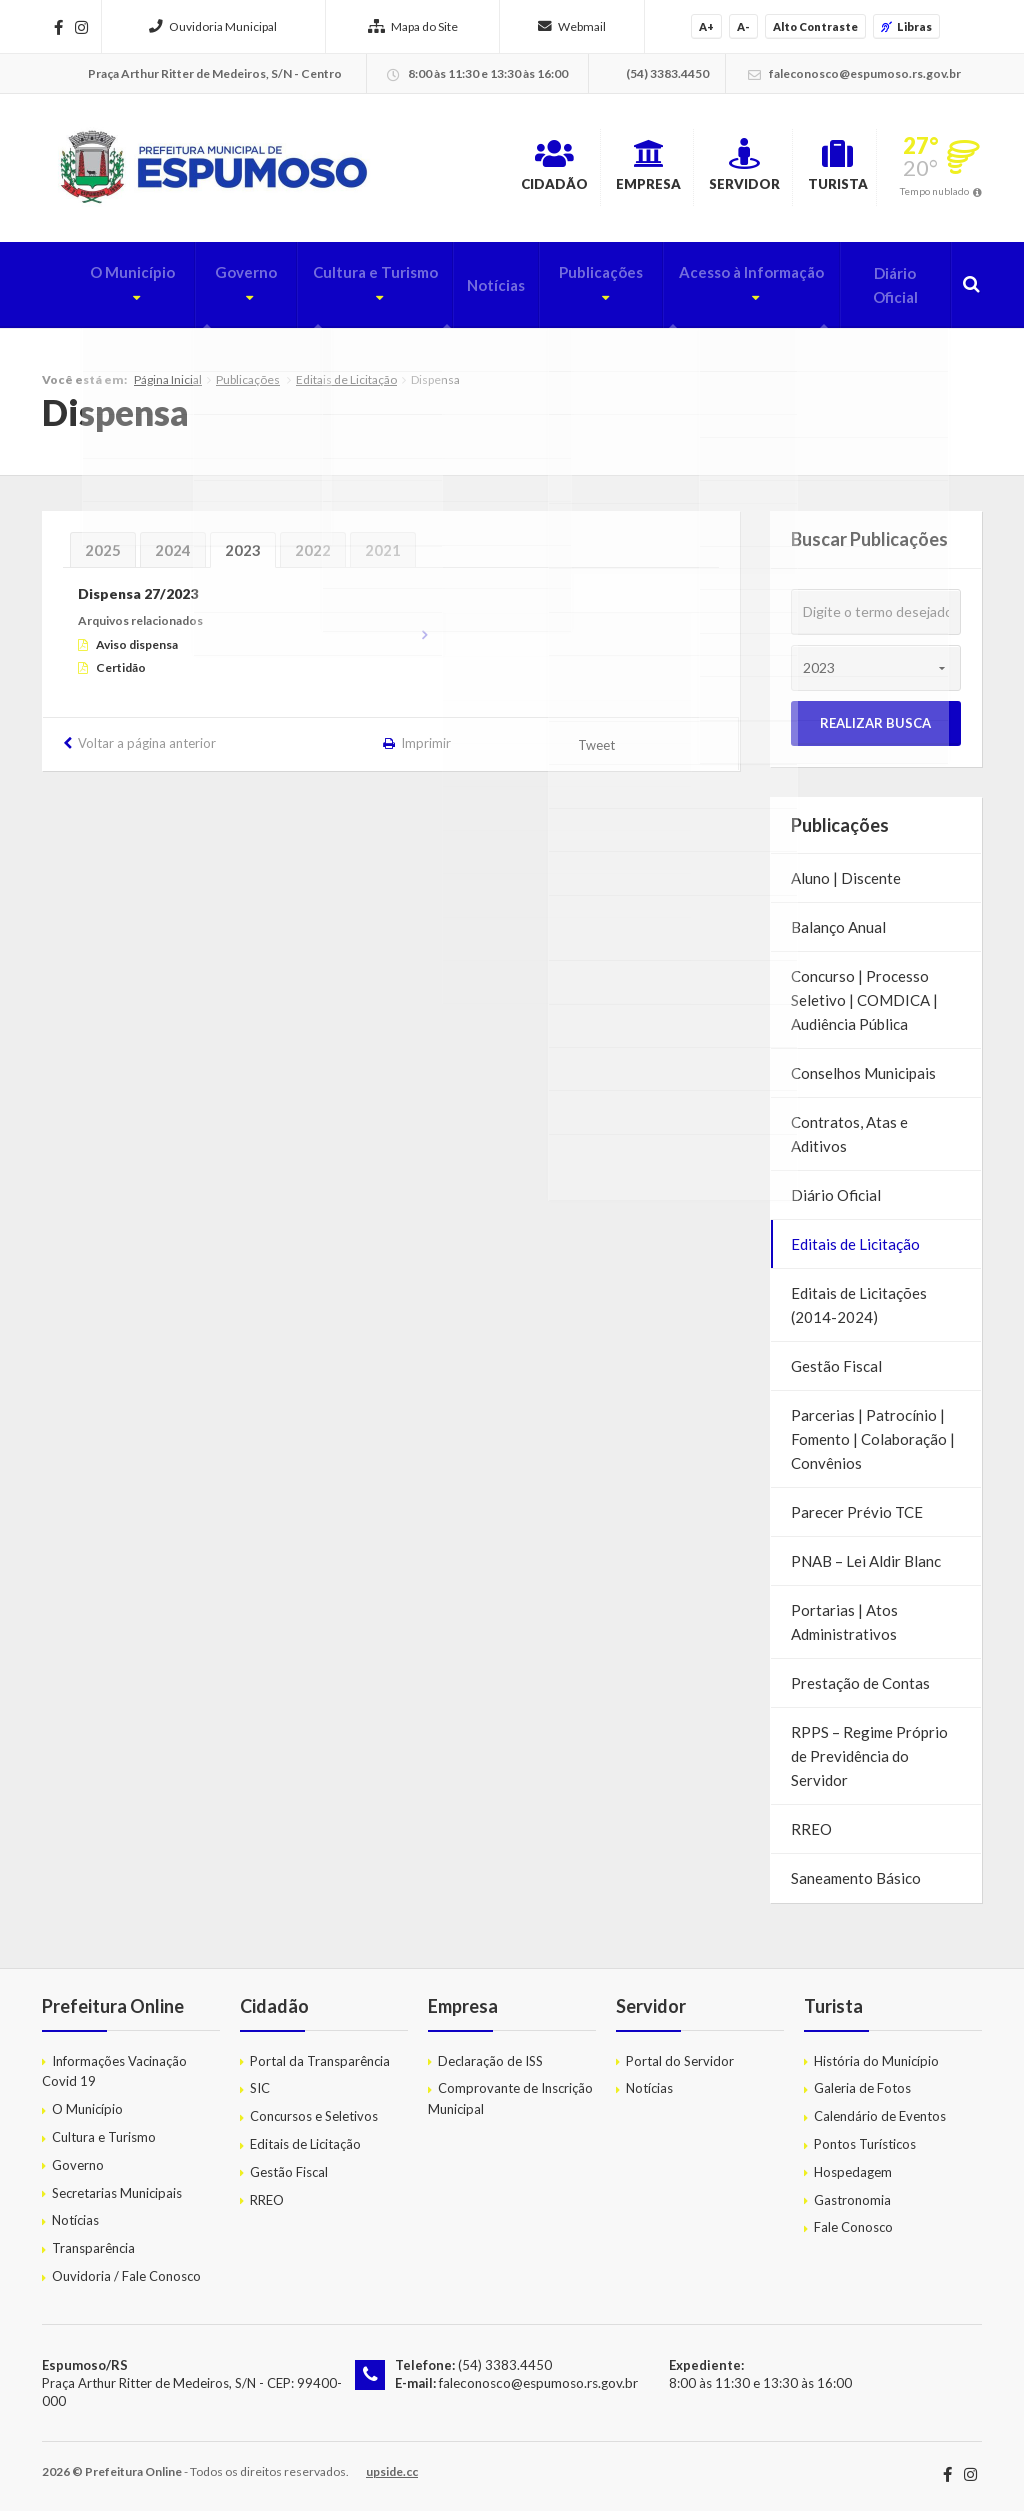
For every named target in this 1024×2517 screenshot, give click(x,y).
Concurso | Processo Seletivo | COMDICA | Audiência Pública (864, 1006)
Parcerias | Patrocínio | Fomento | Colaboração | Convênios (873, 1445)
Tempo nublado (934, 194)
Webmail (572, 26)
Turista (822, 169)
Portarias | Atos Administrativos (844, 1628)
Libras (906, 26)
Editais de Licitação (346, 384)
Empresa (586, 169)
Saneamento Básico (856, 1884)
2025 (103, 556)
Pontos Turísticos (865, 2149)
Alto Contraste (815, 26)
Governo (203, 291)
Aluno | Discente (846, 884)
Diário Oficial (891, 291)
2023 (243, 556)
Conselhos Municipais (863, 1079)
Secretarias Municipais (117, 2198)
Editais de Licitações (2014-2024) (859, 1311)
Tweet (597, 751)
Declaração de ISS (490, 2066)
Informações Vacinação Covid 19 (114, 2076)
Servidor (705, 169)
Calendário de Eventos (880, 2122)
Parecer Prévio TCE (857, 1518)
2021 (383, 556)
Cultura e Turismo (339, 291)
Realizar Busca (875, 729)
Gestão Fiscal (836, 1372)
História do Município (876, 2066)
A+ (706, 26)
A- (743, 26)
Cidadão (469, 169)
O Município (87, 291)
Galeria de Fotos (862, 2094)
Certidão (121, 672)
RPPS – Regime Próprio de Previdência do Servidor (869, 1762)
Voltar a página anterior (147, 749)
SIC (260, 2094)
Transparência (93, 2254)
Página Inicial (168, 384)
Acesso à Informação (729, 291)
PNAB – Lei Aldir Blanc (866, 1567)
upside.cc (392, 2477)
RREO (811, 1835)
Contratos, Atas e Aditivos (849, 1140)
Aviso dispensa (137, 649)
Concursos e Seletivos (314, 2122)
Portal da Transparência (320, 2066)
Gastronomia (852, 2205)
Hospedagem (853, 2177)
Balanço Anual (838, 933)
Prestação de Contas (860, 1689)
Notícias (473, 291)
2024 (173, 556)
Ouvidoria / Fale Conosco (126, 2281)
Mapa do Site (413, 26)
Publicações (571, 291)
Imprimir (426, 749)
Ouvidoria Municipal (213, 26)
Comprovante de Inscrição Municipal (510, 2104)
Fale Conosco (853, 2233)
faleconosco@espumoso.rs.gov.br (537, 2388)
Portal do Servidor (680, 2066)
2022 (313, 556)
